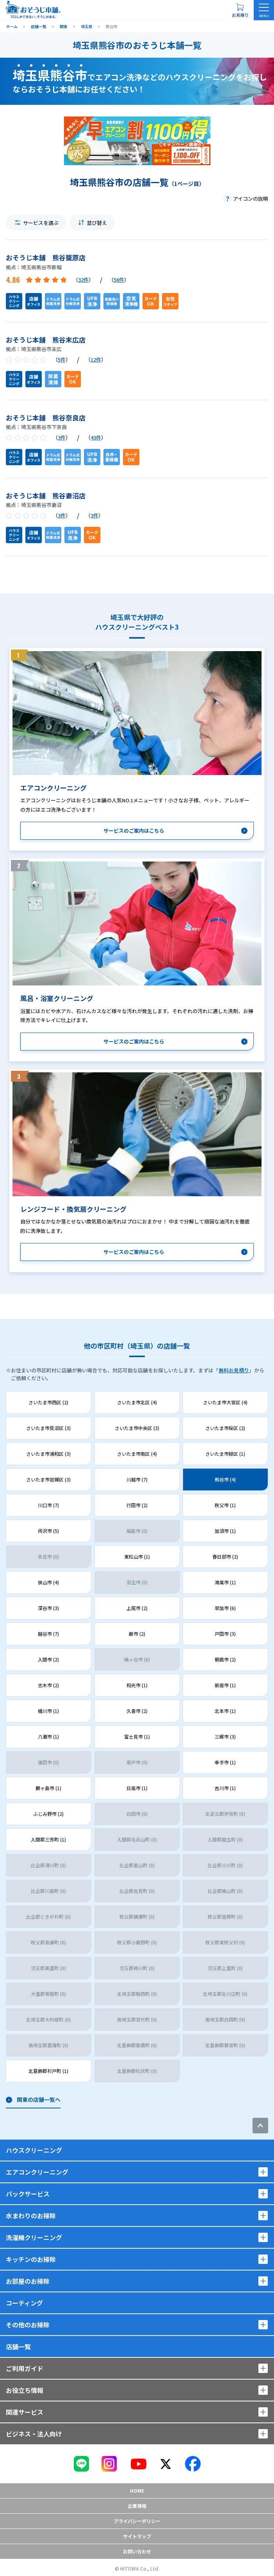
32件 (83, 279)
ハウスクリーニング (34, 2150)
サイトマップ (137, 2536)
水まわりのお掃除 (31, 2215)
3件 (62, 437)
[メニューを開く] (264, 10)
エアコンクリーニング (37, 2172)
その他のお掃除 (28, 2324)
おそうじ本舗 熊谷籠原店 (45, 257)
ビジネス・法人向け (34, 2433)
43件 (96, 437)
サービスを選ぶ (41, 222)
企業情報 (137, 2505)
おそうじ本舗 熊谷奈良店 (45, 417)
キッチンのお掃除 (31, 2259)
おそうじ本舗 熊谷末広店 (45, 339)
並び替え (97, 222)
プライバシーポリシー (137, 2521)
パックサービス (28, 2193)
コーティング (24, 2303)
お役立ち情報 (24, 2390)
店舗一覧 (18, 2346)
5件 (62, 359)
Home (137, 2490)
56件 (119, 279)
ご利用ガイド (24, 2368)
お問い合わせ (137, 2551)
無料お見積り (234, 1370)
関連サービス (24, 2412)
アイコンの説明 (250, 198)
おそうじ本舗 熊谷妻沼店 (45, 495)
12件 (96, 359)
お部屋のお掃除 (28, 2281)
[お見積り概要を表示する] (240, 10)
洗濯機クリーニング (34, 2237)
